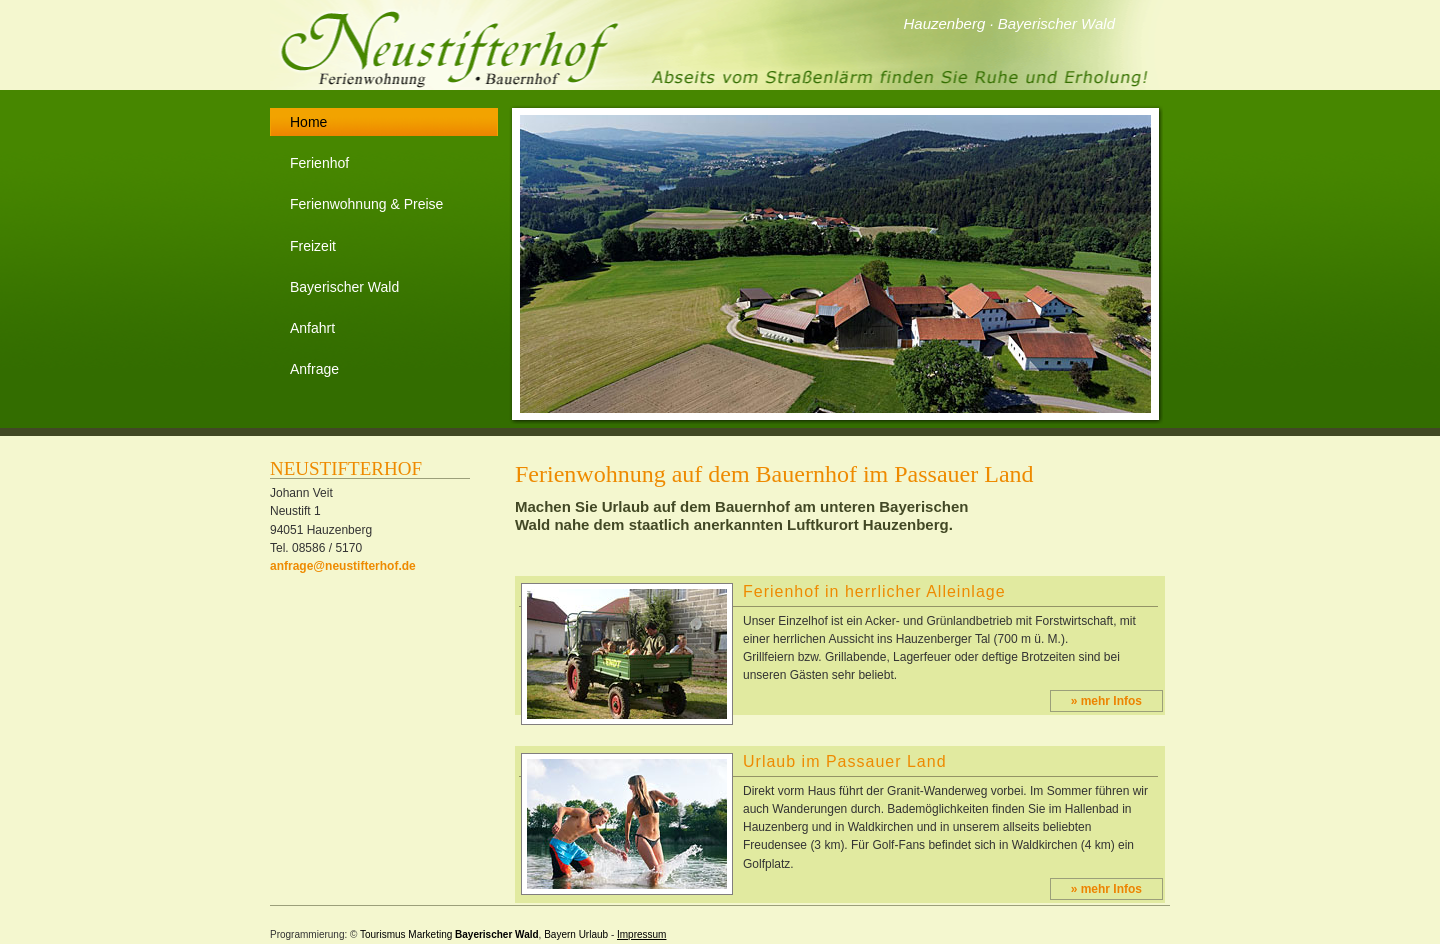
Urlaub (593, 934)
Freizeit (313, 246)
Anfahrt (312, 328)
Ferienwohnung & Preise (366, 204)
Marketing (430, 934)
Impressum (641, 934)
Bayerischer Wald (344, 287)
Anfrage (314, 369)
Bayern (560, 934)
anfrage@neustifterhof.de (343, 566)
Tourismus (383, 934)
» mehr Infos (1106, 701)
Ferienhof (319, 163)
